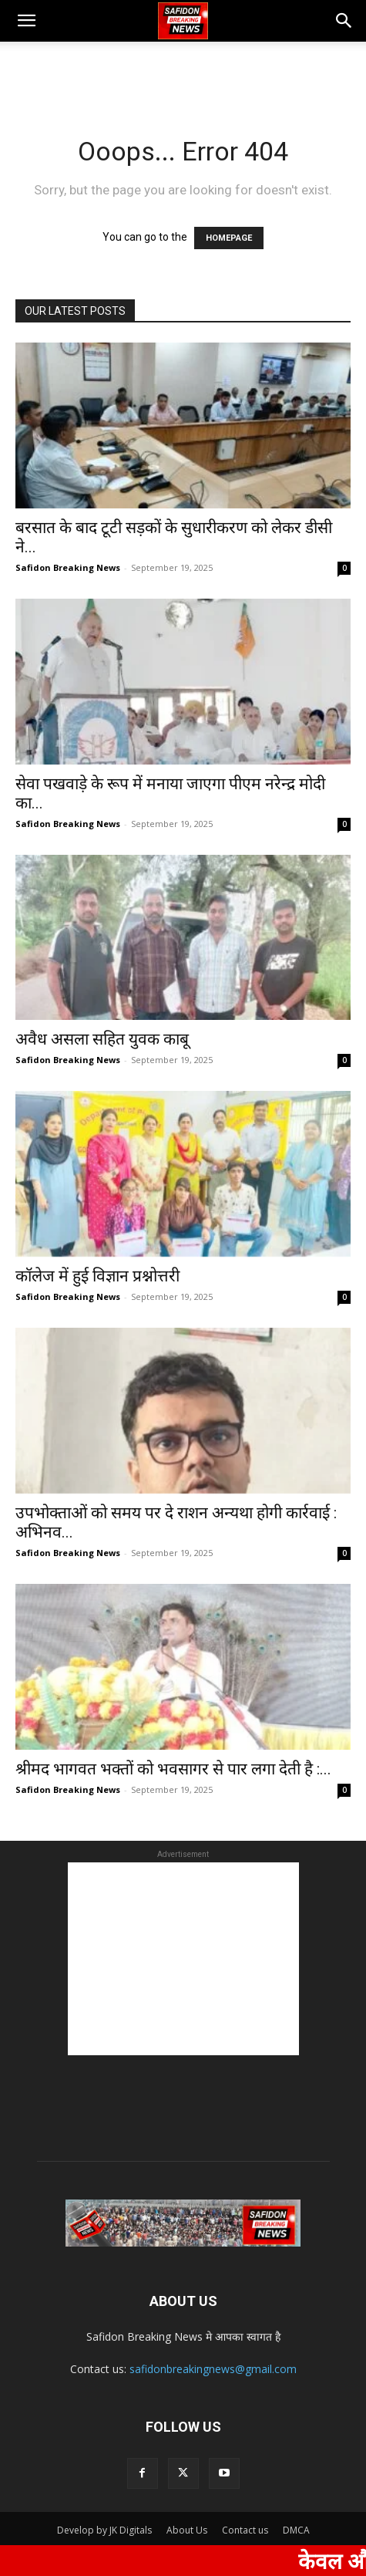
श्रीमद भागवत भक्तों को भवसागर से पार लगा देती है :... (173, 1769)
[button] (26, 21)
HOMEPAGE (229, 238)
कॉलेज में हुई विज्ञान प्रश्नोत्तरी (99, 1276)
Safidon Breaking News (67, 567)
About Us (186, 2530)
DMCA (296, 2530)
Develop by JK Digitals (104, 2530)
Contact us (245, 2530)
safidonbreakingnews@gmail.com (213, 2369)
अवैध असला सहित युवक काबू (102, 1039)
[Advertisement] (183, 68)
